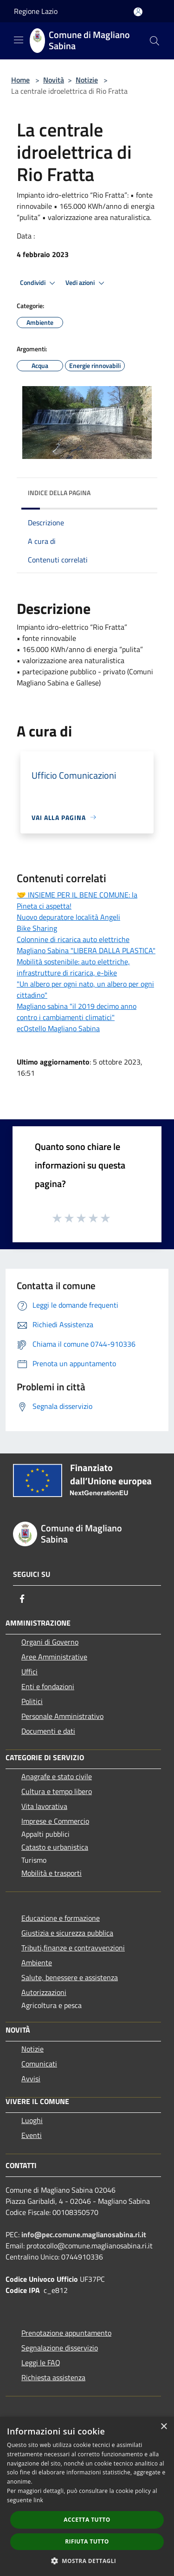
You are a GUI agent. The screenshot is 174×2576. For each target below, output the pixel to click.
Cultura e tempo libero (56, 1791)
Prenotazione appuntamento (66, 2332)
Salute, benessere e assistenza (69, 1977)
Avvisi (30, 2078)
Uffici (29, 1671)
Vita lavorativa (44, 1806)
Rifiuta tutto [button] (87, 2541)
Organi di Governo (49, 1641)
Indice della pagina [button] (59, 492)
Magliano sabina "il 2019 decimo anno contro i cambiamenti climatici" (76, 1012)
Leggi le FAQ (40, 2362)
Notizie (87, 79)
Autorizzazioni (43, 1992)
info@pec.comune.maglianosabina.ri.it (83, 2234)
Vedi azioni (86, 283)
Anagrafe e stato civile (56, 1776)
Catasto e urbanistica (54, 1847)
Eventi (31, 2135)
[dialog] (87, 2496)
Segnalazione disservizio (59, 2347)
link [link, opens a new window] (38, 2500)
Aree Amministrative (54, 1656)
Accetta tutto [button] (87, 2520)
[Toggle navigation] (18, 39)
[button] (87, 2560)
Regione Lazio (36, 11)
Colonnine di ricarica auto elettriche (73, 939)
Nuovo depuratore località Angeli (68, 917)
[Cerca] (154, 40)
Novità (53, 79)
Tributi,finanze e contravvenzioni (73, 1947)
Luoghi (32, 2120)
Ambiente (36, 1962)
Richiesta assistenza (53, 2377)
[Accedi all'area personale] (138, 12)
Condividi (39, 283)
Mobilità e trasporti (51, 1873)
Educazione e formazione (60, 1918)
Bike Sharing (37, 928)
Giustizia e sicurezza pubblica (67, 1932)
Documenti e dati (48, 1731)
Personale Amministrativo (62, 1716)
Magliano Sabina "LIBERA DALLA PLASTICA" (86, 950)
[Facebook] (22, 1598)
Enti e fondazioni (47, 1686)
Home (20, 79)
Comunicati (39, 2063)
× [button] (163, 2426)
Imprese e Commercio (55, 1821)
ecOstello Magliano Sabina (58, 1028)
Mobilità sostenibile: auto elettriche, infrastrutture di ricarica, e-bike (73, 967)
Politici (32, 1701)
